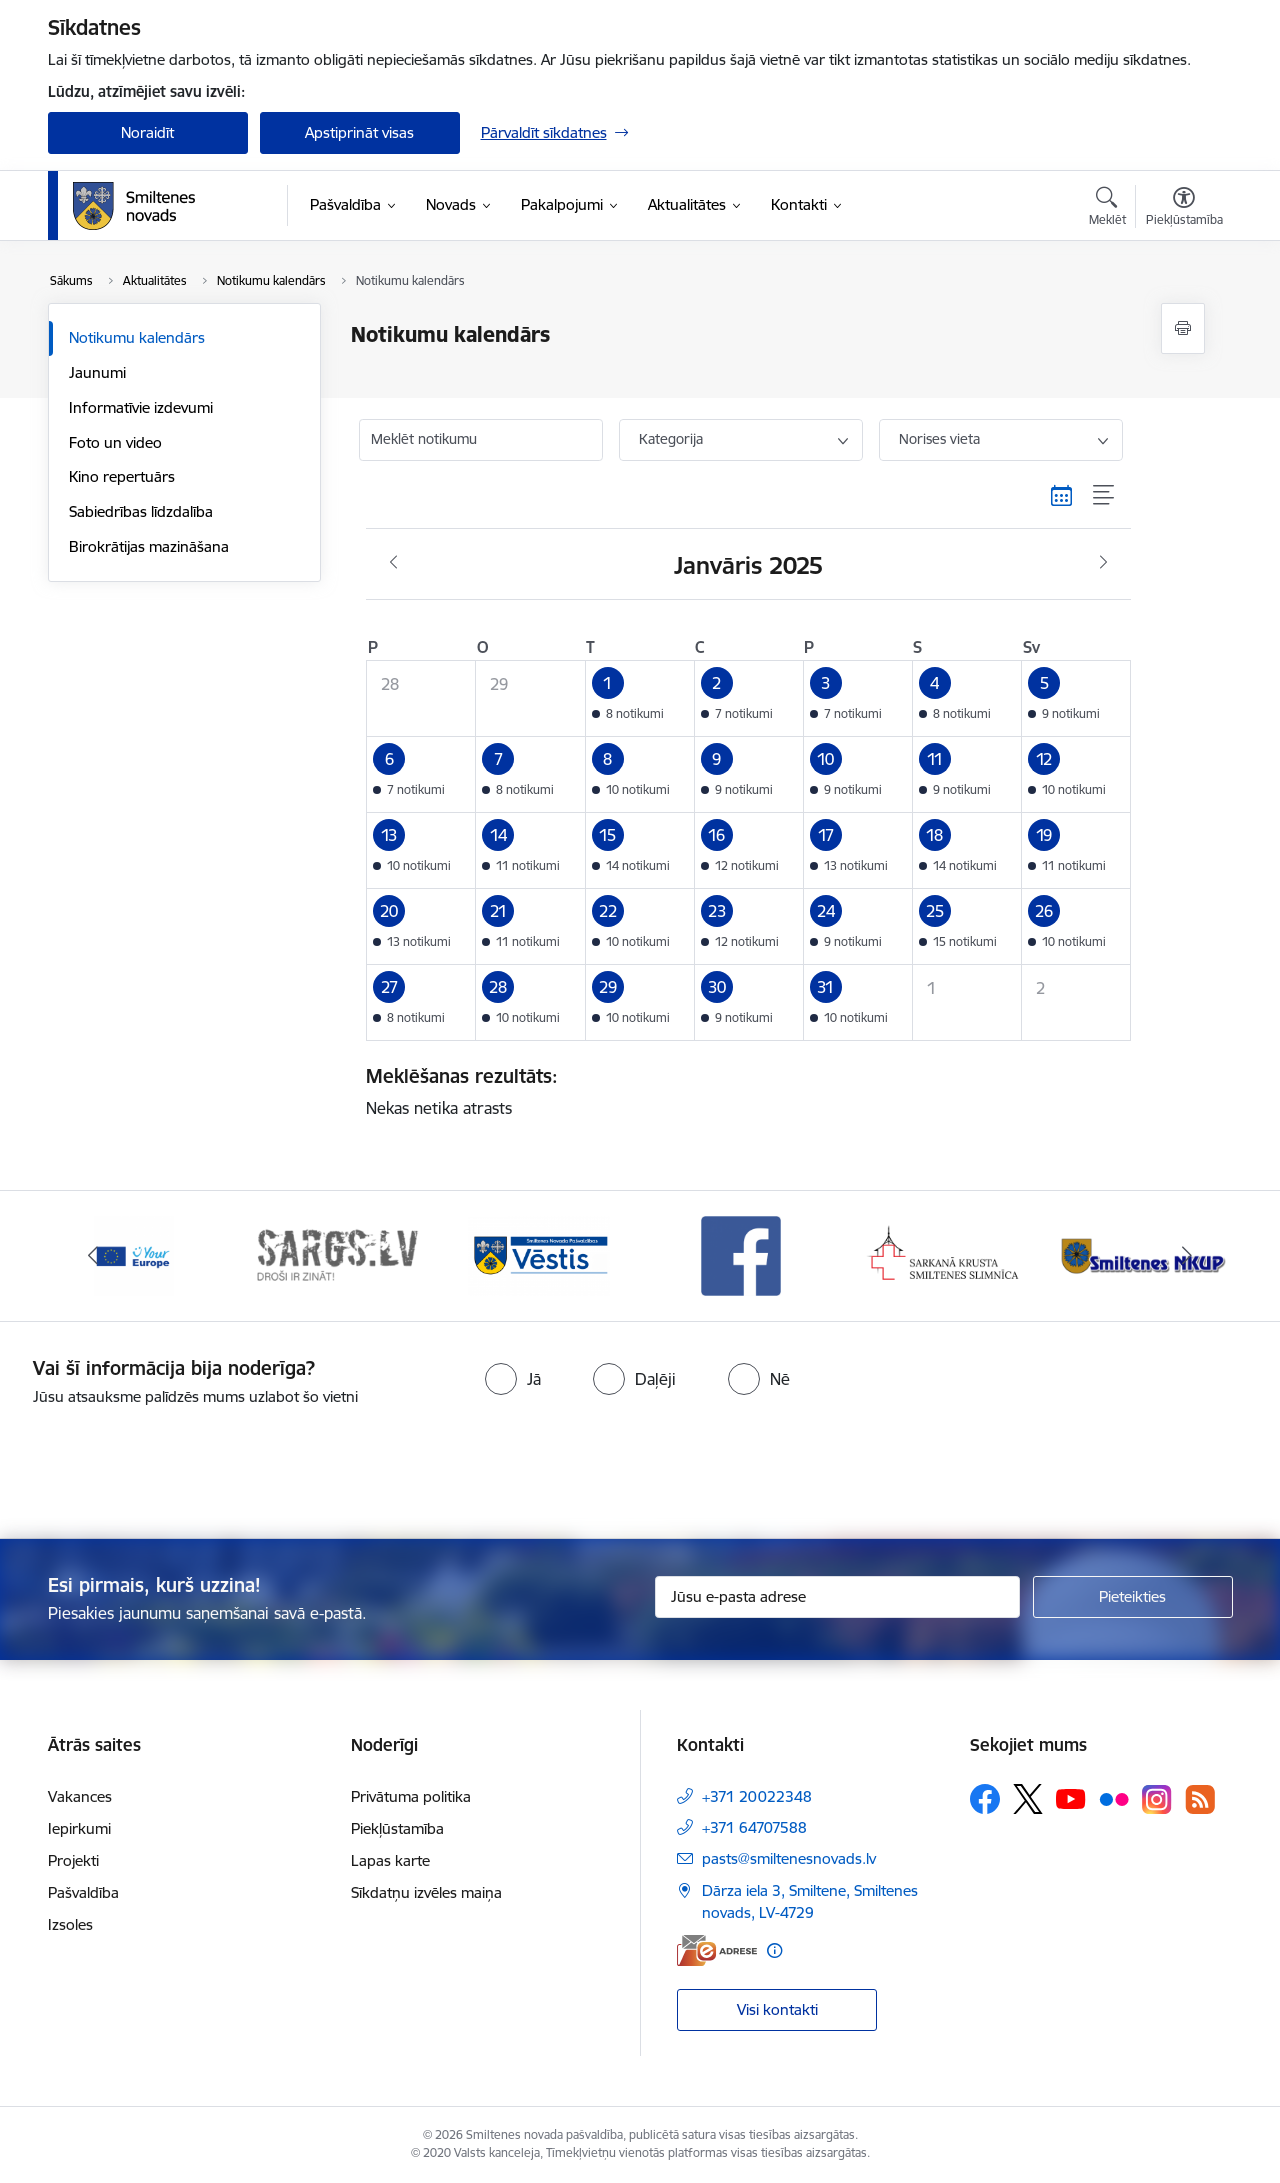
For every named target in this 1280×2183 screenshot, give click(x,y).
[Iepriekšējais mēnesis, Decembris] (393, 563)
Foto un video (115, 442)
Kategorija (671, 439)
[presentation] (676, 1464)
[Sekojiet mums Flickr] (1114, 1798)
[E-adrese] (717, 1950)
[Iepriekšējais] (94, 1256)
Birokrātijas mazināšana (149, 546)
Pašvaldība (83, 1892)
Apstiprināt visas (359, 132)
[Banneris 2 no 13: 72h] (336, 1254)
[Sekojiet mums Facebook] (985, 1799)
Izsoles (70, 1924)
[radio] (513, 1379)
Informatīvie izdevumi (141, 407)
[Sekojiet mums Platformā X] (1028, 1799)
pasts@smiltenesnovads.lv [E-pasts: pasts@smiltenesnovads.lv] (789, 1858)
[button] (639, 698)
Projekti (73, 1860)
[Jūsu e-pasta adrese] (837, 1597)
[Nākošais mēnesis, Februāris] (1103, 563)
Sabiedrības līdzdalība (141, 511)
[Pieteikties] (1133, 1597)
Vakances (80, 1796)
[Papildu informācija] (774, 1950)
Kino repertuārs (122, 476)
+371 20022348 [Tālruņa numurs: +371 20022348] (757, 1796)
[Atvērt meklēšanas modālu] (1107, 209)
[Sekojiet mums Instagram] (1157, 1799)
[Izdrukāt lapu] (1183, 328)
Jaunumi (97, 372)
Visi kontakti (777, 2009)
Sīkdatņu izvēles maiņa (426, 1892)
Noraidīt (147, 132)
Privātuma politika (411, 1796)
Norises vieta (939, 439)
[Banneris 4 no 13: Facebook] (741, 1254)
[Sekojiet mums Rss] (1200, 1799)
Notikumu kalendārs (137, 337)
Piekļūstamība (397, 1828)
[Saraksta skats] (1104, 496)
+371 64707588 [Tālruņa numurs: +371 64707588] (754, 1827)
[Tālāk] (1187, 1256)
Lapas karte (390, 1860)
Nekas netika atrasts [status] (741, 1091)
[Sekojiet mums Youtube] (1071, 1798)
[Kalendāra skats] (1062, 496)
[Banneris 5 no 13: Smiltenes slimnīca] (944, 1254)
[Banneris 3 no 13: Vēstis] (539, 1254)
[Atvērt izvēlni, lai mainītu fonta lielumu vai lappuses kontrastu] (1184, 209)
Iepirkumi (79, 1828)
